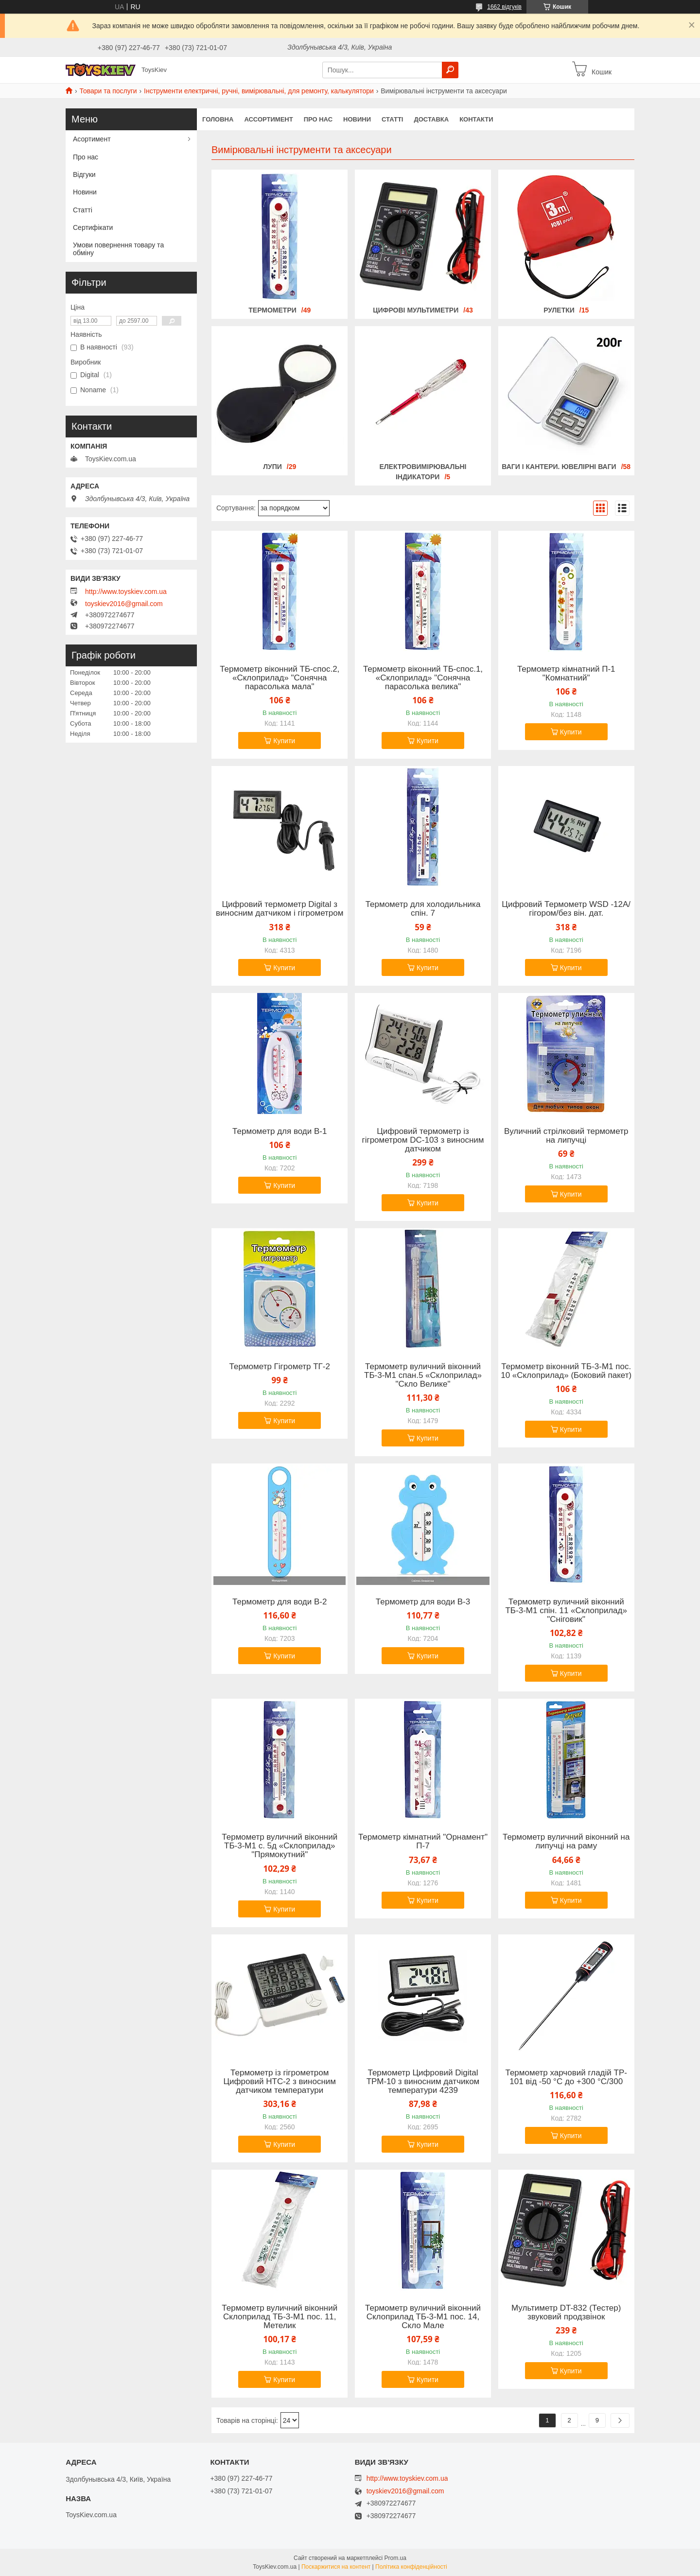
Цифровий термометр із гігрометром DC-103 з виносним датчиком (423, 1140)
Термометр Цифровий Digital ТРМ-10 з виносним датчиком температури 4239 (423, 2082)
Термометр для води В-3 (423, 1602)
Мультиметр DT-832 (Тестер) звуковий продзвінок (566, 2312)
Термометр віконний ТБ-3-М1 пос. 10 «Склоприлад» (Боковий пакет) (566, 1371)
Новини (357, 119)
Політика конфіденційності (411, 2566)
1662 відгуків (504, 6)
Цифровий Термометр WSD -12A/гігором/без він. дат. (566, 909)
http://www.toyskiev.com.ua (126, 591)
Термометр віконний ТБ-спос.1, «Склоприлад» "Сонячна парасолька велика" (423, 678)
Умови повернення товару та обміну (118, 249)
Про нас (318, 119)
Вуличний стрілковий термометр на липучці (566, 1136)
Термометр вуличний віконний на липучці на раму (566, 1841)
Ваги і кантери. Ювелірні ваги (559, 466)
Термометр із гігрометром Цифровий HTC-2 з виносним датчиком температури (280, 2082)
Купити (284, 741)
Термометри (272, 310)
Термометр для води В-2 (279, 1602)
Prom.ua (395, 2558)
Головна (217, 119)
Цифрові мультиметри (415, 310)
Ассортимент (268, 119)
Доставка (431, 119)
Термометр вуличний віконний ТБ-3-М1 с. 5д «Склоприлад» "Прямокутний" (279, 1846)
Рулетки (559, 310)
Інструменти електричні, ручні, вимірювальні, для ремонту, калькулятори (259, 91)
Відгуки (84, 174)
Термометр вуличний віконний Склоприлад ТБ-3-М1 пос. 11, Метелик (279, 2317)
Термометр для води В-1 (279, 1131)
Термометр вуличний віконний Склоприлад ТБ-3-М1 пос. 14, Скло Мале (423, 2317)
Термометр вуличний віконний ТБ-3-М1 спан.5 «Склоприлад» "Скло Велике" (423, 1375)
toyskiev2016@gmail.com (124, 604)
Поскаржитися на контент (335, 2566)
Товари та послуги (108, 91)
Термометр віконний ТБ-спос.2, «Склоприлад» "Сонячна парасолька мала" (279, 678)
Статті (392, 119)
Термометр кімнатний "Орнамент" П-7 (423, 1841)
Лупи (272, 466)
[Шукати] (450, 70)
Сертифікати (93, 227)
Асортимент (92, 139)
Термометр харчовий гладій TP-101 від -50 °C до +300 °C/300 (566, 2077)
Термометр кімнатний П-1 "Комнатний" (566, 673)
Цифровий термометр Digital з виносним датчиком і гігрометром (279, 909)
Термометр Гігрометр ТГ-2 (279, 1366)
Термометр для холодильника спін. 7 (423, 909)
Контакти (476, 119)
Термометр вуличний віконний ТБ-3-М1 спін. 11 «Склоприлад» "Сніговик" (566, 1611)
